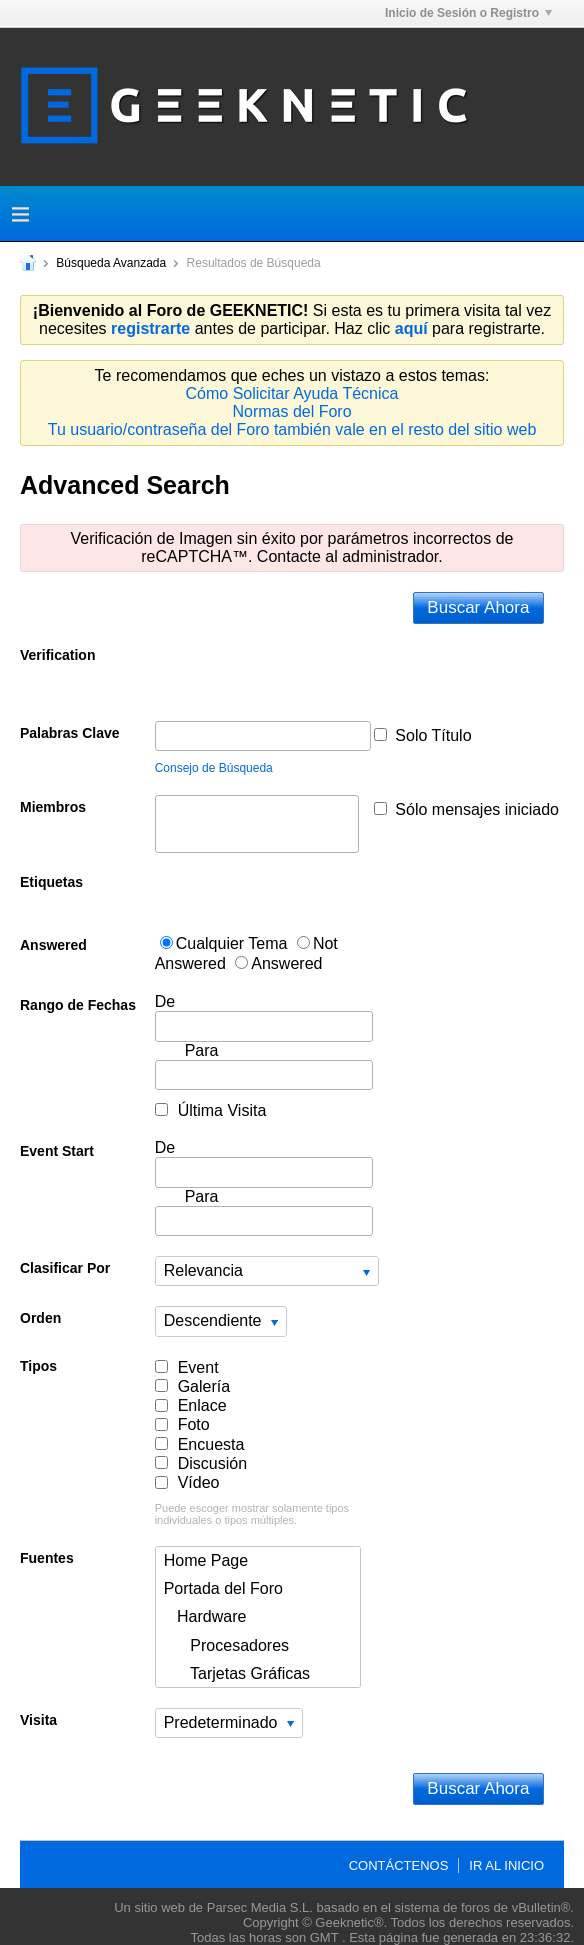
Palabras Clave (70, 733)
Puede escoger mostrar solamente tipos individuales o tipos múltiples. (252, 1514)
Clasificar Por (65, 1268)
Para (202, 1196)
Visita (38, 1720)
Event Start (57, 1151)
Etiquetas (51, 882)
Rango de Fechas (78, 1005)
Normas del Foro (291, 411)
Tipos (38, 1366)
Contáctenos (399, 1865)
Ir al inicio (506, 1865)
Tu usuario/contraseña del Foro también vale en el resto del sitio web (292, 429)
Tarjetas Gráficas (237, 1673)
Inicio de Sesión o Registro (468, 13)
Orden (40, 1318)
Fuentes (47, 1558)
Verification (57, 655)
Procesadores (226, 1645)
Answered (53, 945)
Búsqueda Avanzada (111, 263)
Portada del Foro (223, 1588)
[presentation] (307, 682)
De (264, 1017)
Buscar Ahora (478, 607)
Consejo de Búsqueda (214, 768)
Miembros (53, 807)
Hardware (205, 1616)
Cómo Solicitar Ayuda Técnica (292, 393)
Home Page (206, 1560)
